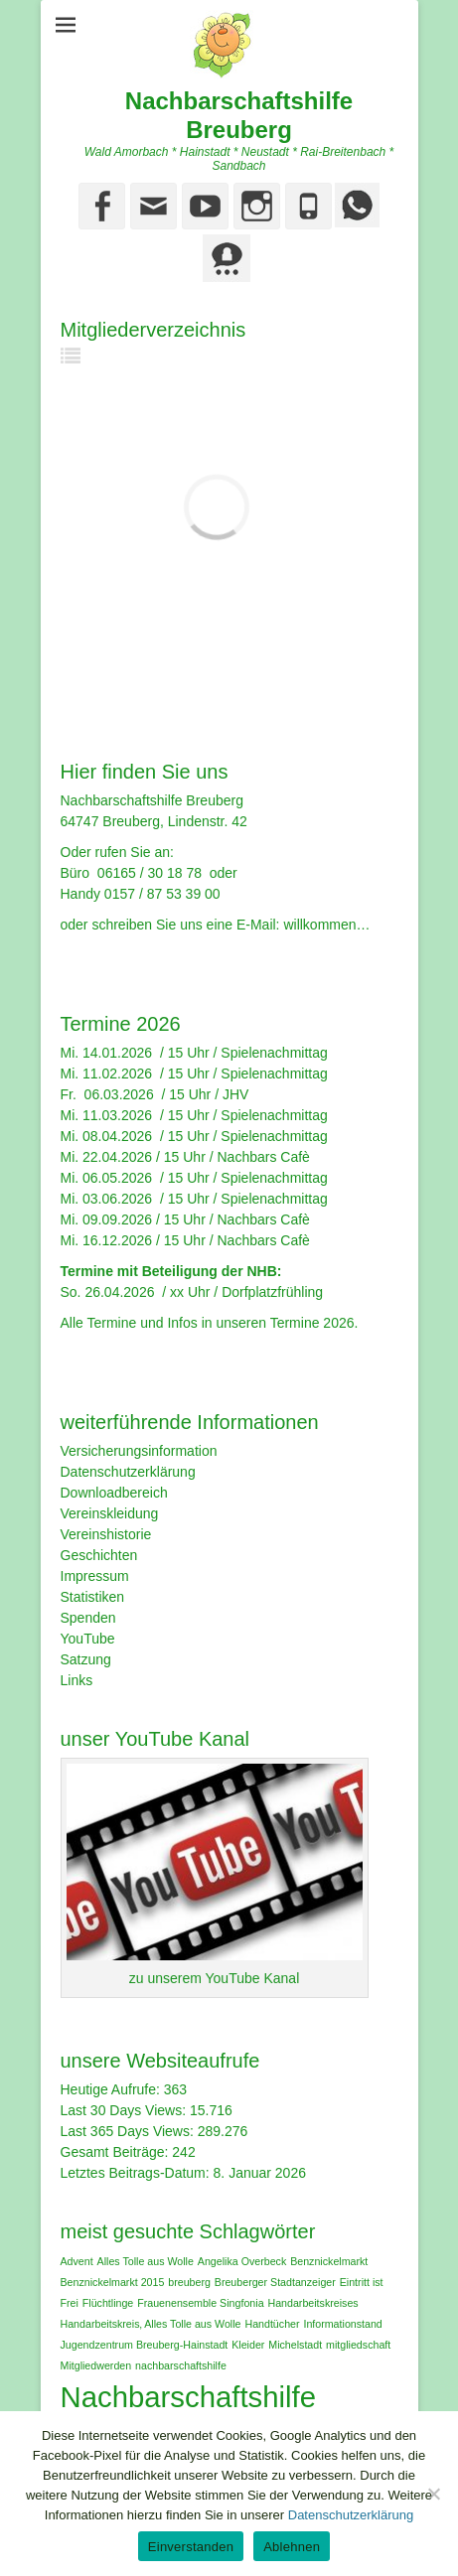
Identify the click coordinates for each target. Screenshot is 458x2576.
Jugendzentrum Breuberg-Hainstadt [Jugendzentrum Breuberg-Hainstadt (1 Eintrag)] (145, 2345)
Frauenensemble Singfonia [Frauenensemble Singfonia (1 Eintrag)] (200, 2303)
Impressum (95, 1576)
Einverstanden (190, 2546)
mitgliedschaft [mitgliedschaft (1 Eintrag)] (358, 2345)
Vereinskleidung (110, 1513)
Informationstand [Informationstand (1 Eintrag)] (342, 2324)
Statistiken (93, 1597)
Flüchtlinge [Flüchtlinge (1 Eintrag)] (108, 2303)
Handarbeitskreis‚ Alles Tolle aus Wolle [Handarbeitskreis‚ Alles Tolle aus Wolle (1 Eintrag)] (151, 2324)
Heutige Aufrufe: (112, 2089)
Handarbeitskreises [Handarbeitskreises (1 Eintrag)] (312, 2303)
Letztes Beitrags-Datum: (137, 2173)
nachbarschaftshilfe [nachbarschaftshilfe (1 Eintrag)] (181, 2365)
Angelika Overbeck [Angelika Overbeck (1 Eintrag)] (242, 2261)
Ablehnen (291, 2546)
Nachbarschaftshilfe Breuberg (239, 115)
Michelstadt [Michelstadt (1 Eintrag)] (295, 2345)
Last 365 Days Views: (129, 2131)
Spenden (88, 1618)
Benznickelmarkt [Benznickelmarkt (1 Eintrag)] (329, 2261)
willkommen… (326, 924)
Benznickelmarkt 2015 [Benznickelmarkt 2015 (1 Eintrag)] (113, 2282)
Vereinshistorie (106, 1534)
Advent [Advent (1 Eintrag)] (77, 2261)
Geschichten (99, 1555)
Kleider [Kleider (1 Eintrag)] (247, 2345)
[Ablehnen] (433, 2494)
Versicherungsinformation (139, 1451)
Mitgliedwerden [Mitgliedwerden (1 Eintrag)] (96, 2365)
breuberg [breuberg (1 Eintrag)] (189, 2282)
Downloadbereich (114, 1493)
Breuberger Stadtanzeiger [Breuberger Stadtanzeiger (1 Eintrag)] (275, 2282)
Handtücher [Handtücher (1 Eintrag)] (271, 2324)
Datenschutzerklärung (128, 1472)
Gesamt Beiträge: (117, 2152)
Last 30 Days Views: (125, 2110)
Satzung (86, 1659)
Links (77, 1680)
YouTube (88, 1638)
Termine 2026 (312, 1323)
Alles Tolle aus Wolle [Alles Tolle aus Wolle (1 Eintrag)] (145, 2261)
